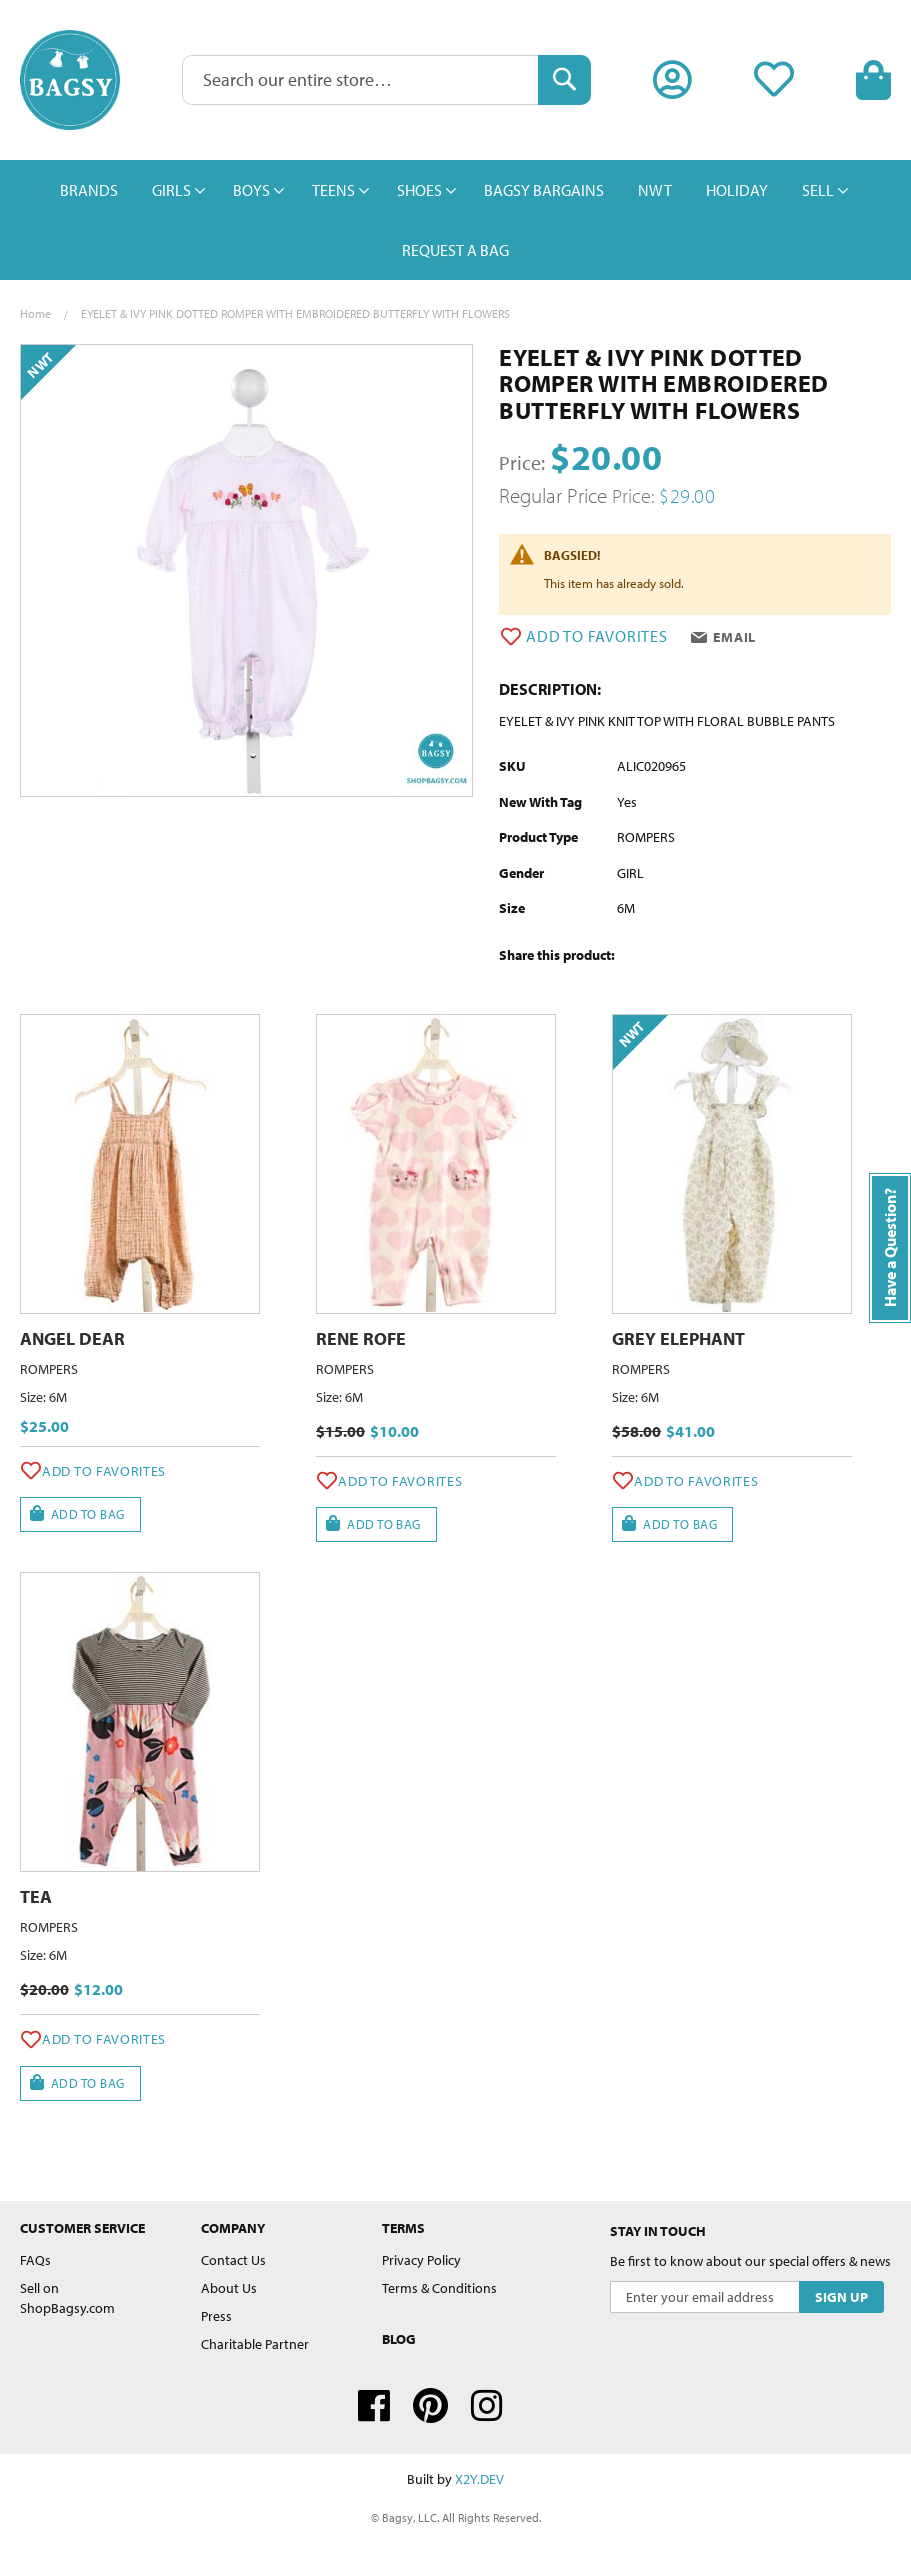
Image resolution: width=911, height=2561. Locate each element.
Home (35, 313)
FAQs (35, 2260)
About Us (229, 2288)
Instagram (487, 2406)
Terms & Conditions (439, 2288)
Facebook (374, 2406)
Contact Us (233, 2260)
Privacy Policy (421, 2260)
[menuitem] (89, 190)
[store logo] (70, 80)
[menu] (455, 220)
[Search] (564, 80)
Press (216, 2316)
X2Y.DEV (479, 2479)
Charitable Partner (255, 2344)
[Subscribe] (841, 2297)
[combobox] (386, 80)
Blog (399, 2339)
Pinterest (430, 2406)
